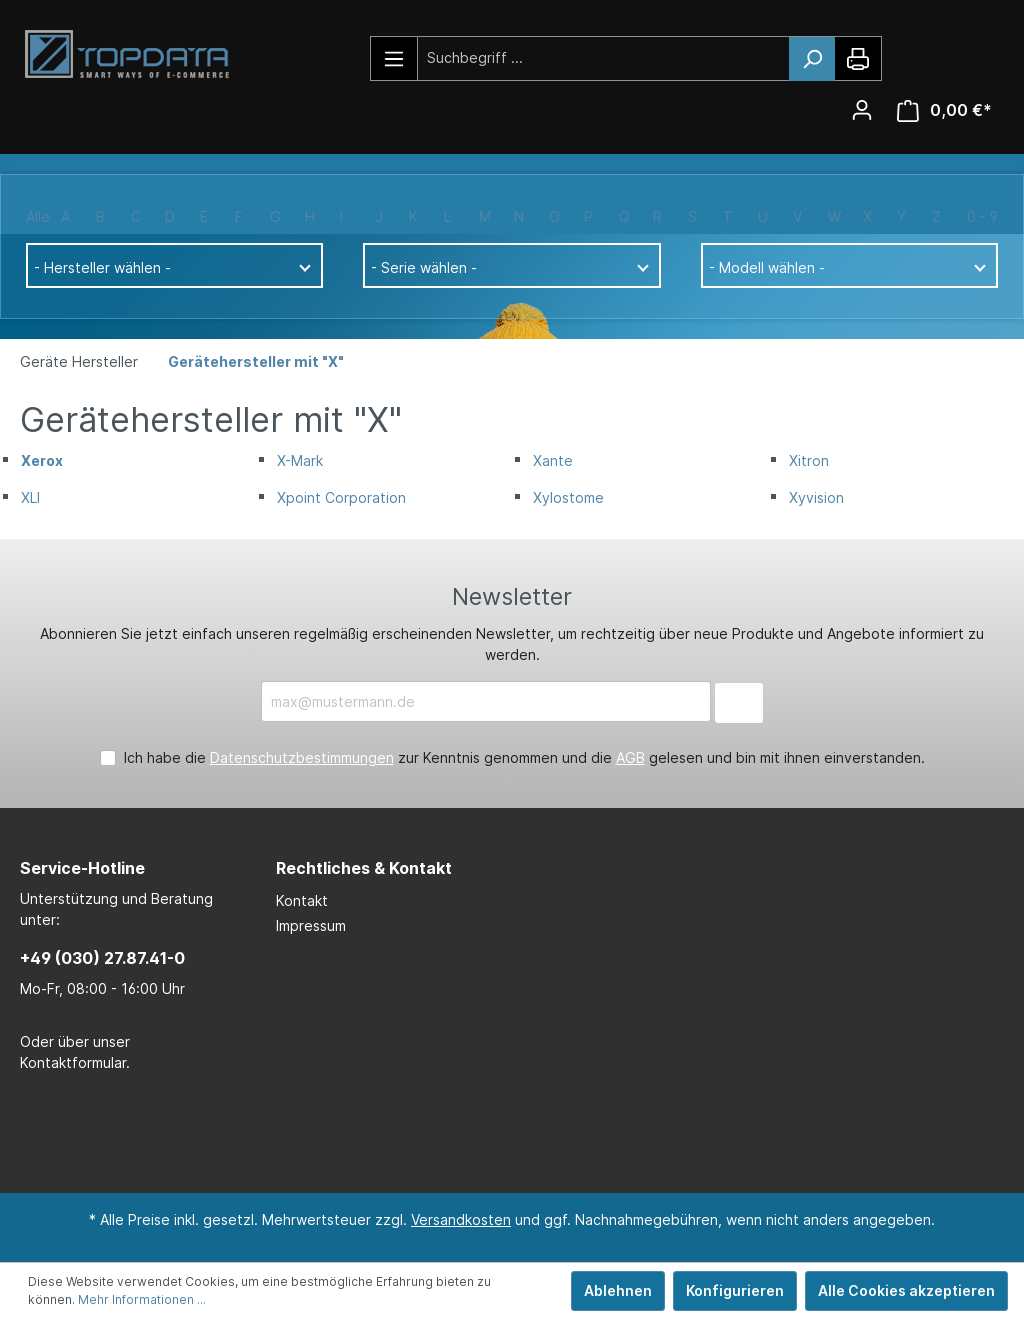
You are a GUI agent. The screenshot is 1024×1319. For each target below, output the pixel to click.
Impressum (311, 925)
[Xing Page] (537, 1134)
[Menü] (394, 58)
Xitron (809, 460)
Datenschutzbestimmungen (302, 757)
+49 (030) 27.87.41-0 (102, 958)
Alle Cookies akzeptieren (906, 1290)
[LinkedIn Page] (477, 1134)
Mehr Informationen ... (142, 1299)
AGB (630, 757)
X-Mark (300, 460)
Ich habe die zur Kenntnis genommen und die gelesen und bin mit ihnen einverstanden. (524, 757)
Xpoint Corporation (341, 497)
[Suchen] (812, 59)
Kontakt (302, 900)
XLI (30, 497)
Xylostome (568, 497)
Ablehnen (618, 1290)
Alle (38, 216)
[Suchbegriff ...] (604, 57)
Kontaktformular (73, 1062)
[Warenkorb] (944, 110)
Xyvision (816, 497)
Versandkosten (461, 1219)
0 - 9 (982, 216)
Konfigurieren (735, 1290)
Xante (553, 460)
